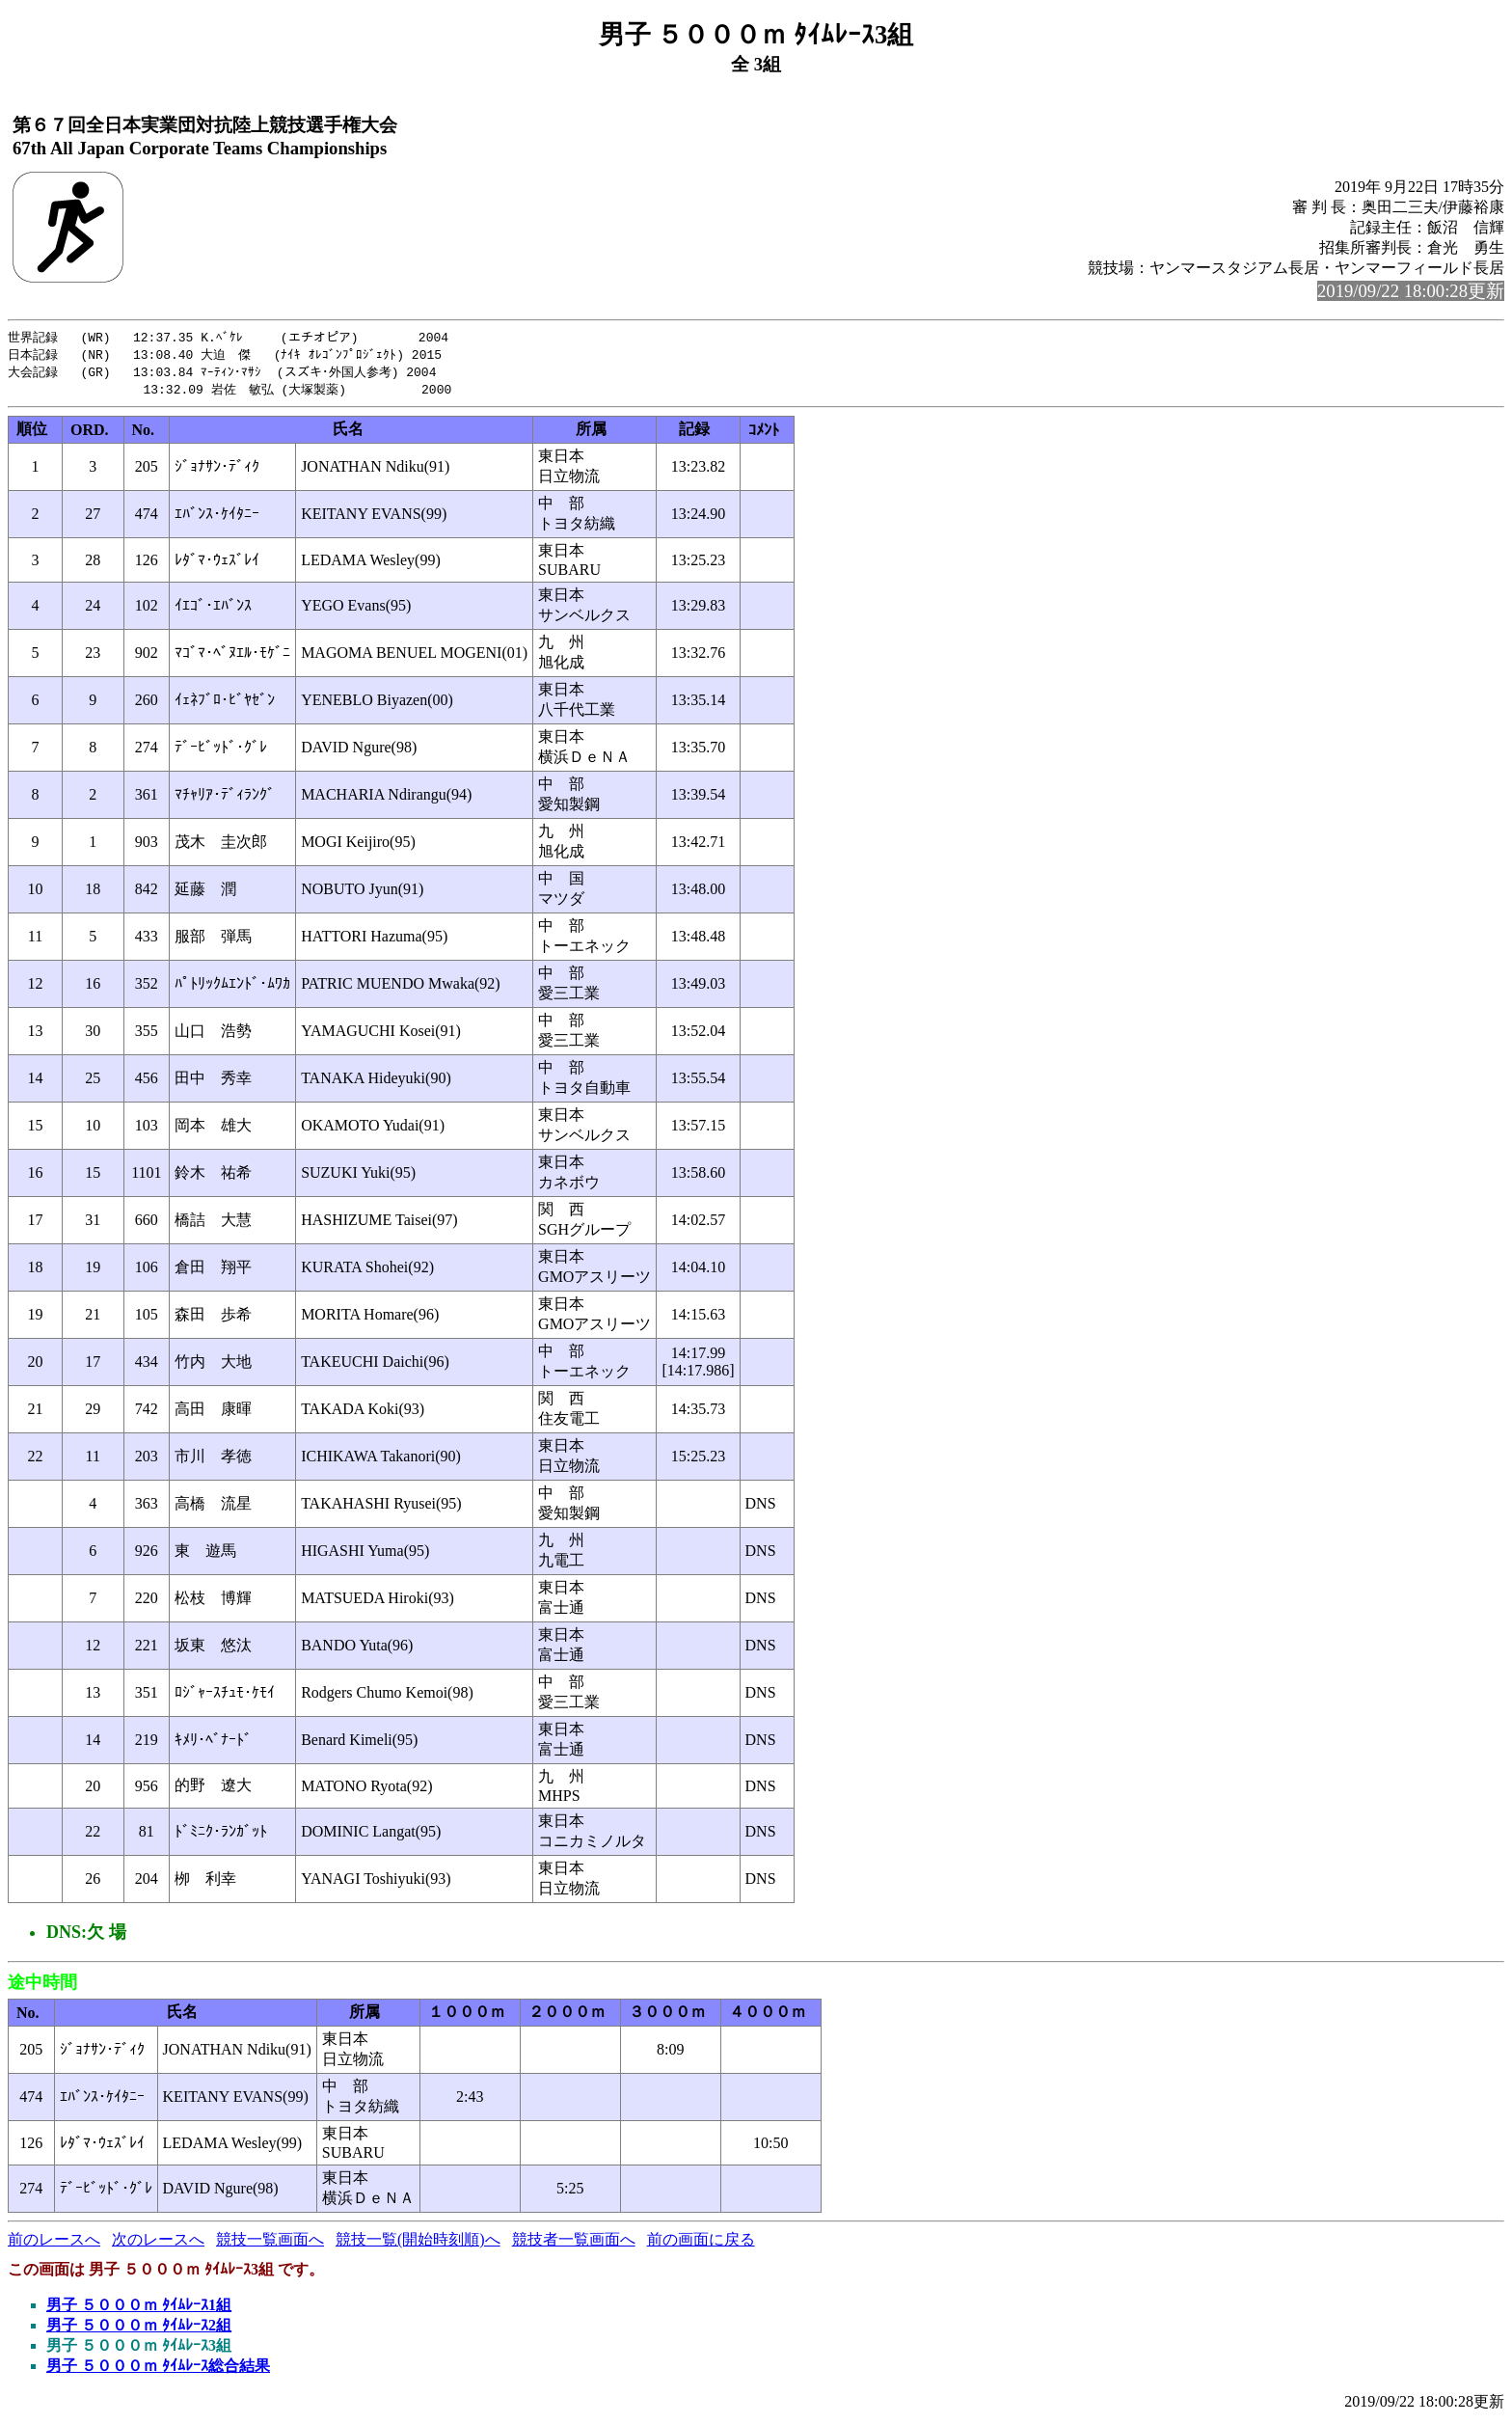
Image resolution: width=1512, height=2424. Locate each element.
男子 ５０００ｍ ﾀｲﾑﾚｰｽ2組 (138, 2329)
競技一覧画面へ (270, 2243)
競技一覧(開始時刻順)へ (418, 2243)
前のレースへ (54, 2243)
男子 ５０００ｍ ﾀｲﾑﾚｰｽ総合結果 (158, 2369)
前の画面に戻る (701, 2243)
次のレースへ (158, 2243)
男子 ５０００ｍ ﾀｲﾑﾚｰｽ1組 (138, 2309)
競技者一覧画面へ (573, 2243)
